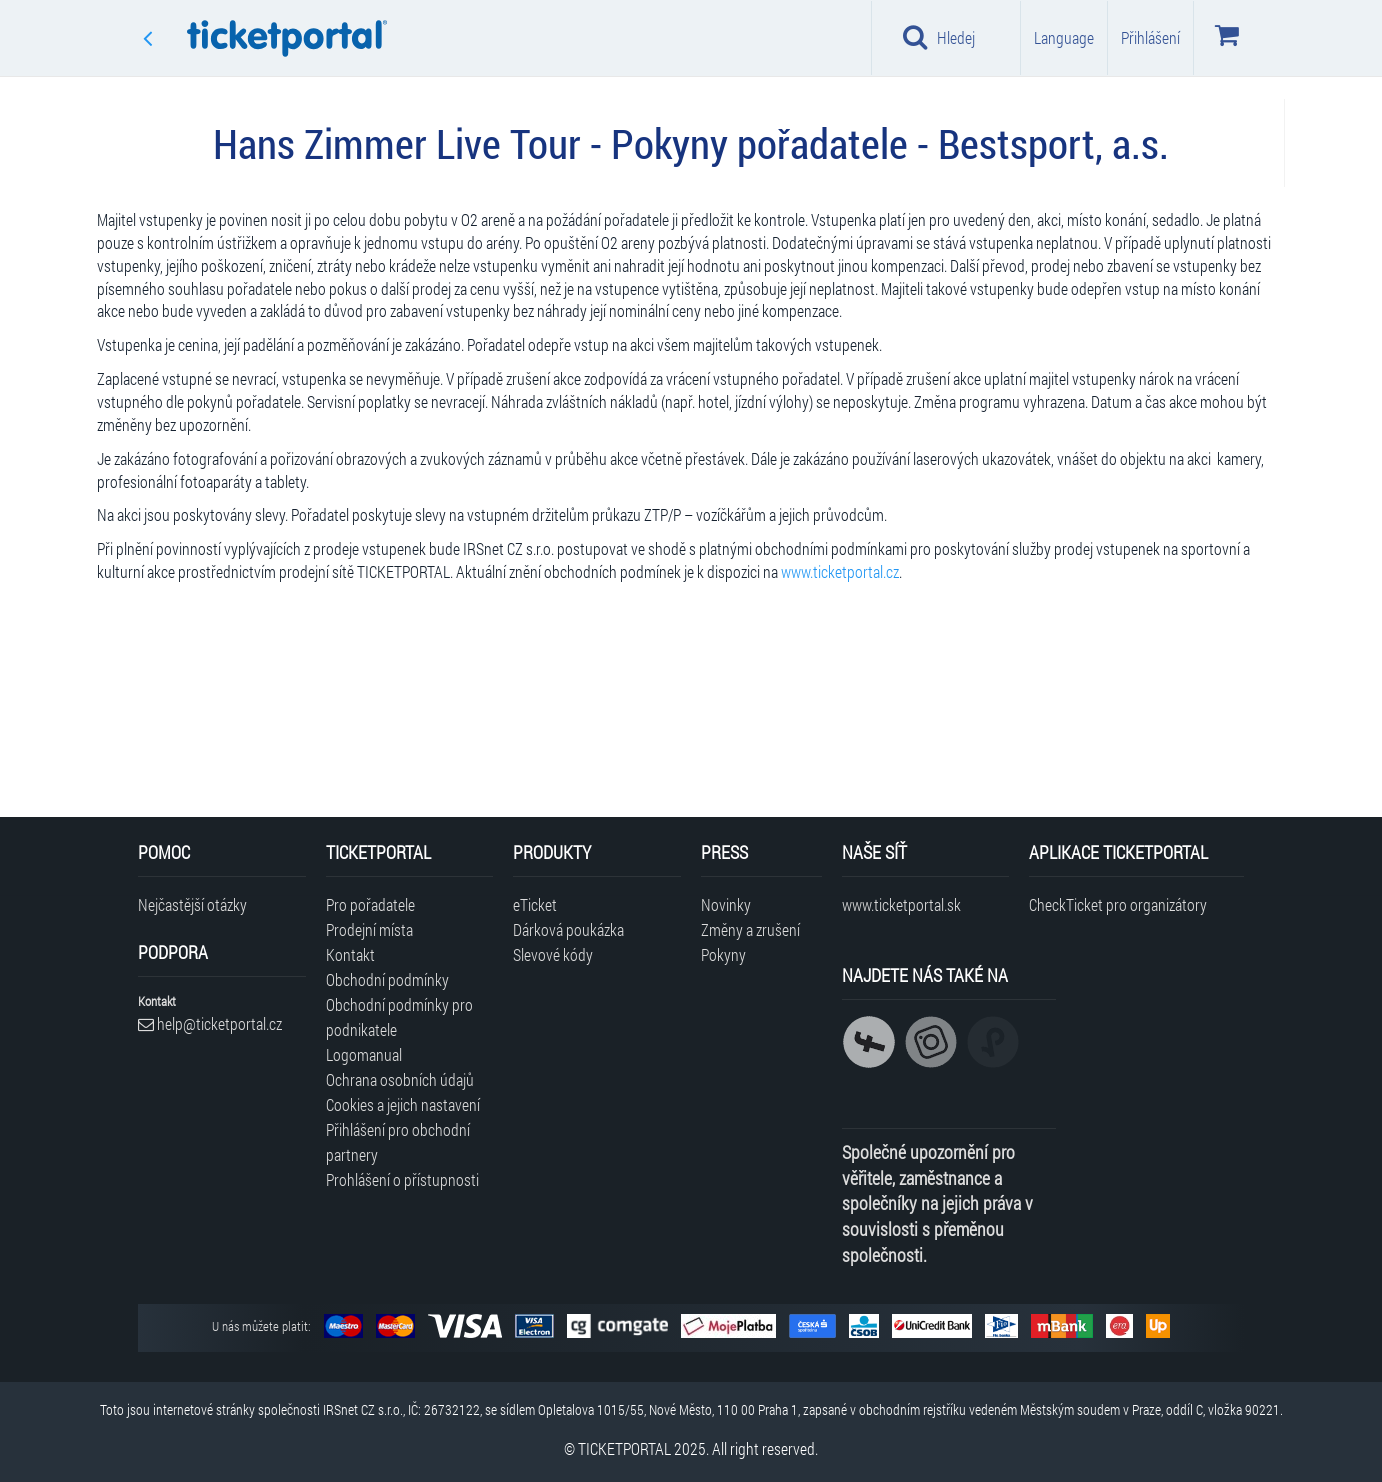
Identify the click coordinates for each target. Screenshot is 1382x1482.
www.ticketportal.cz (840, 571)
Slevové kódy (553, 954)
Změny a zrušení (750, 929)
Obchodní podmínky (387, 979)
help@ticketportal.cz (210, 1023)
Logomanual (364, 1054)
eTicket (535, 904)
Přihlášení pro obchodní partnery (398, 1142)
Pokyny (723, 954)
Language (1064, 37)
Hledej (939, 37)
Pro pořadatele (370, 904)
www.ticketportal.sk (901, 904)
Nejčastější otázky (192, 904)
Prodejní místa (369, 929)
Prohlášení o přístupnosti (402, 1179)
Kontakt (350, 954)
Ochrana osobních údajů (400, 1079)
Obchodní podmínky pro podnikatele (399, 1017)
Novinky (726, 904)
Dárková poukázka (568, 929)
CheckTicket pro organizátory (1118, 904)
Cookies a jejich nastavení (403, 1104)
